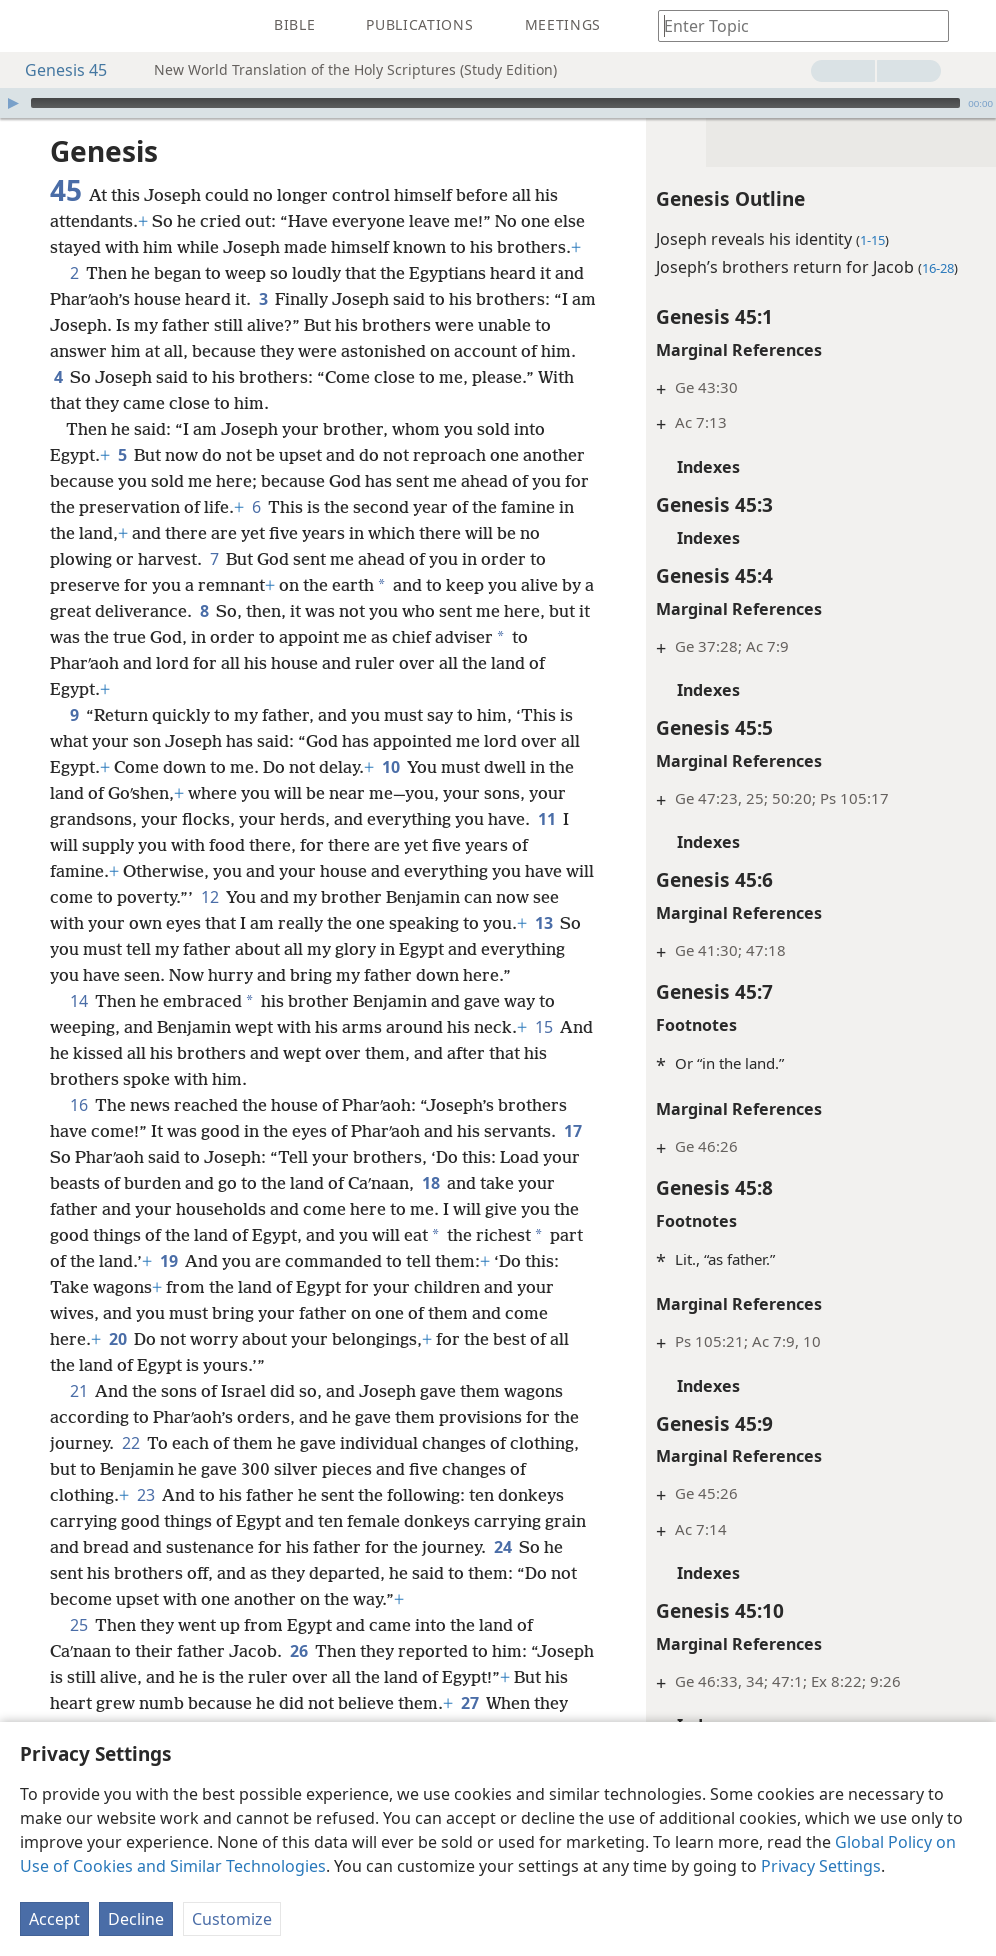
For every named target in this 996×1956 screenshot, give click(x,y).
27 (469, 1703)
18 (430, 1183)
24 (502, 1547)
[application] (498, 103)
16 (78, 1105)
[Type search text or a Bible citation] (794, 25)
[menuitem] (30, 26)
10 (390, 767)
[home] (30, 26)
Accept (54, 1919)
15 (543, 1027)
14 (78, 1001)
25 (78, 1625)
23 (145, 1495)
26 (298, 1651)
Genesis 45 (56, 70)
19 (168, 1261)
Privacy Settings (821, 1866)
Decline (136, 1919)
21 (78, 1391)
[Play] (13, 103)
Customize (232, 1919)
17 (572, 1131)
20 (117, 1339)
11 (546, 819)
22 (130, 1443)
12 (209, 897)
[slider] (495, 103)
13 (543, 923)
